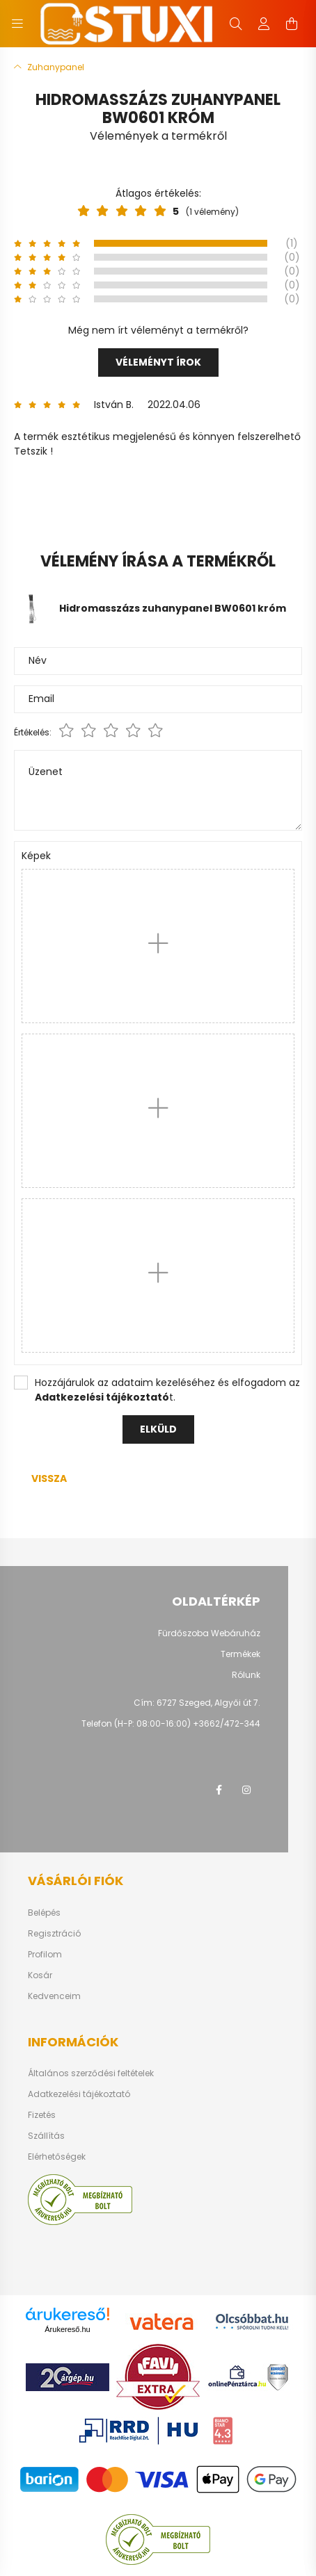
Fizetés (42, 2115)
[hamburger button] (17, 24)
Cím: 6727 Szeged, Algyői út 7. (197, 1703)
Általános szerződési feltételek (91, 2073)
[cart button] (292, 24)
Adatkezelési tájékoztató (79, 2094)
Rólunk (246, 1675)
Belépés (44, 1913)
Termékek (240, 1654)
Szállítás (46, 2136)
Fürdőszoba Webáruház (209, 1633)
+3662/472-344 (226, 1723)
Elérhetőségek (57, 2157)
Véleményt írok (158, 362)
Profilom (45, 1954)
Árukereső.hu (67, 2329)
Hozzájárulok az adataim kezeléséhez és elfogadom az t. (167, 1390)
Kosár (40, 1975)
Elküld (158, 1429)
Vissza (49, 1478)
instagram (246, 1790)
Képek (36, 856)
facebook (218, 1790)
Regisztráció (54, 1934)
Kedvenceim (54, 1996)
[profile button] (264, 24)
